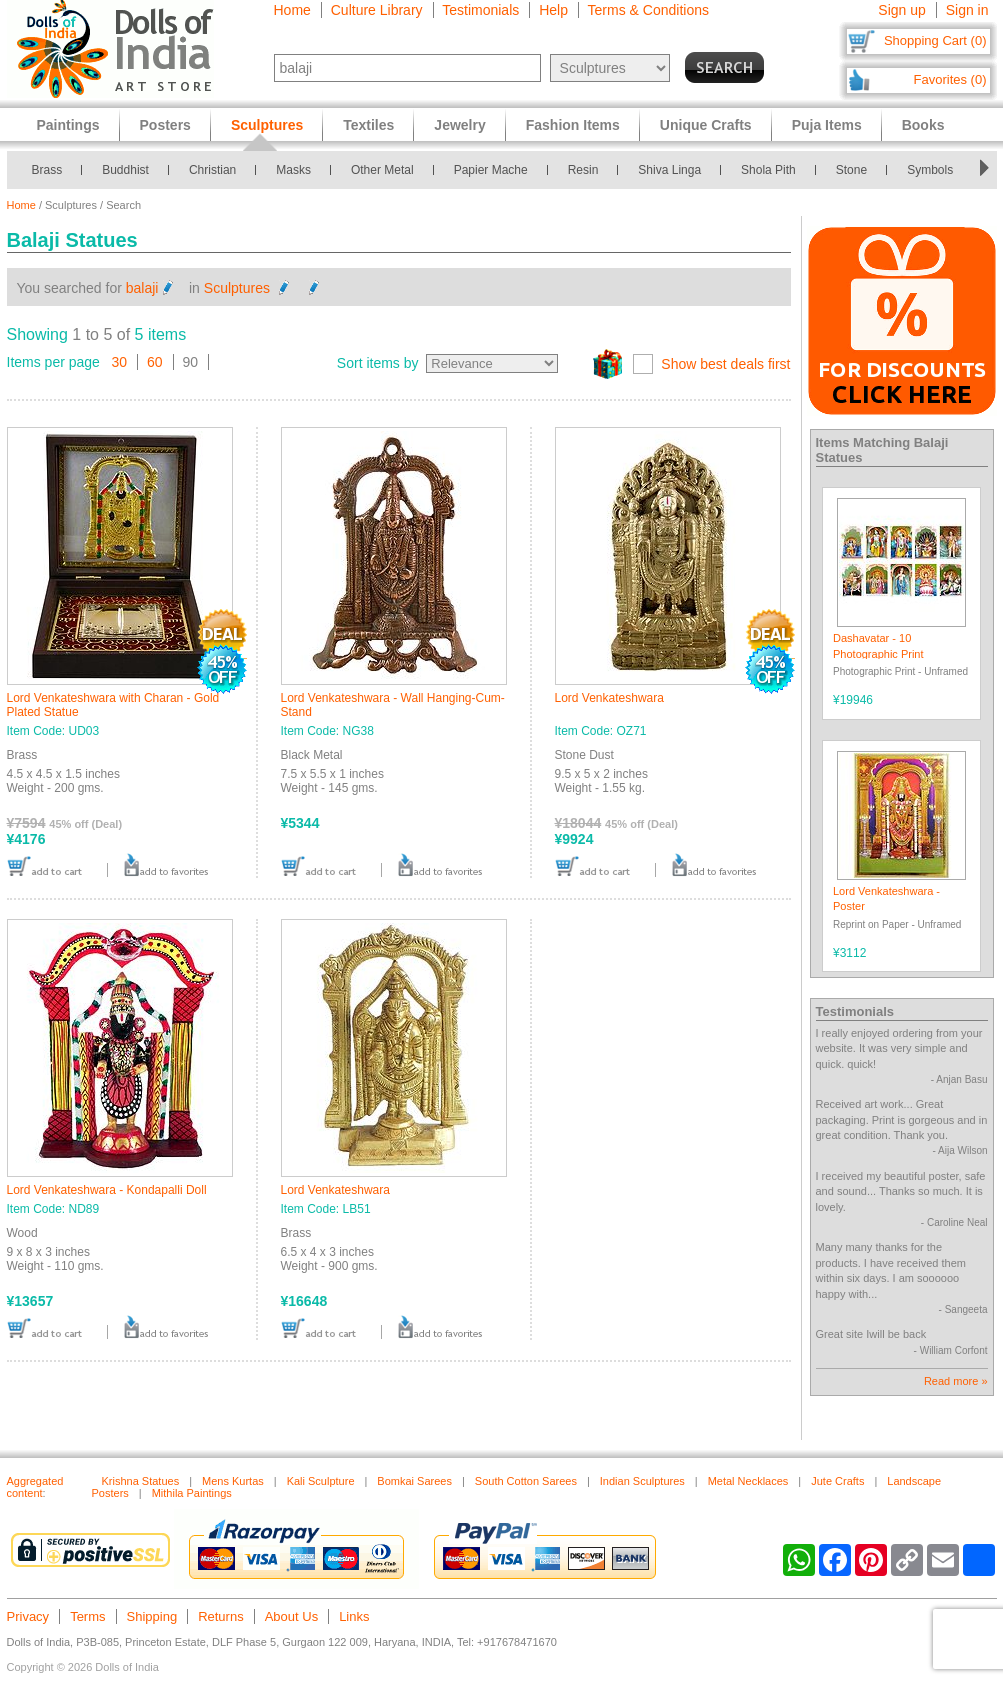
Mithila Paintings (192, 1493)
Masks (293, 170)
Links (354, 1616)
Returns (221, 1616)
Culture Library (377, 10)
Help (553, 10)
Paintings (68, 125)
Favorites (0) (950, 79)
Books (923, 125)
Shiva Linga (669, 170)
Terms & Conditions (648, 10)
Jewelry (459, 125)
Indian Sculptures (642, 1481)
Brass (47, 170)
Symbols (930, 170)
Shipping (152, 1616)
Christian (212, 170)
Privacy (28, 1616)
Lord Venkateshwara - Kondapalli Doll (107, 1190)
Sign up (901, 10)
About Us (291, 1616)
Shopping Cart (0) (935, 40)
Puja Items (827, 125)
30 (120, 362)
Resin (583, 170)
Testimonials (480, 10)
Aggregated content (35, 1487)
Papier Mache (491, 170)
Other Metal (382, 170)
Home (292, 10)
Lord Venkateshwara (609, 698)
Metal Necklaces (748, 1481)
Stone (851, 170)
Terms (87, 1616)
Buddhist (125, 170)
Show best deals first (725, 364)
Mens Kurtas (233, 1481)
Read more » (956, 1381)
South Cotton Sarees (526, 1481)
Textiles (368, 125)
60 (155, 362)
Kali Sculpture (321, 1481)
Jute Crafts (837, 1481)
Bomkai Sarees (414, 1481)
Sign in (967, 10)
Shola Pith (768, 170)
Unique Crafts (706, 125)
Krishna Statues (141, 1481)
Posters (165, 125)
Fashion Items (573, 125)
